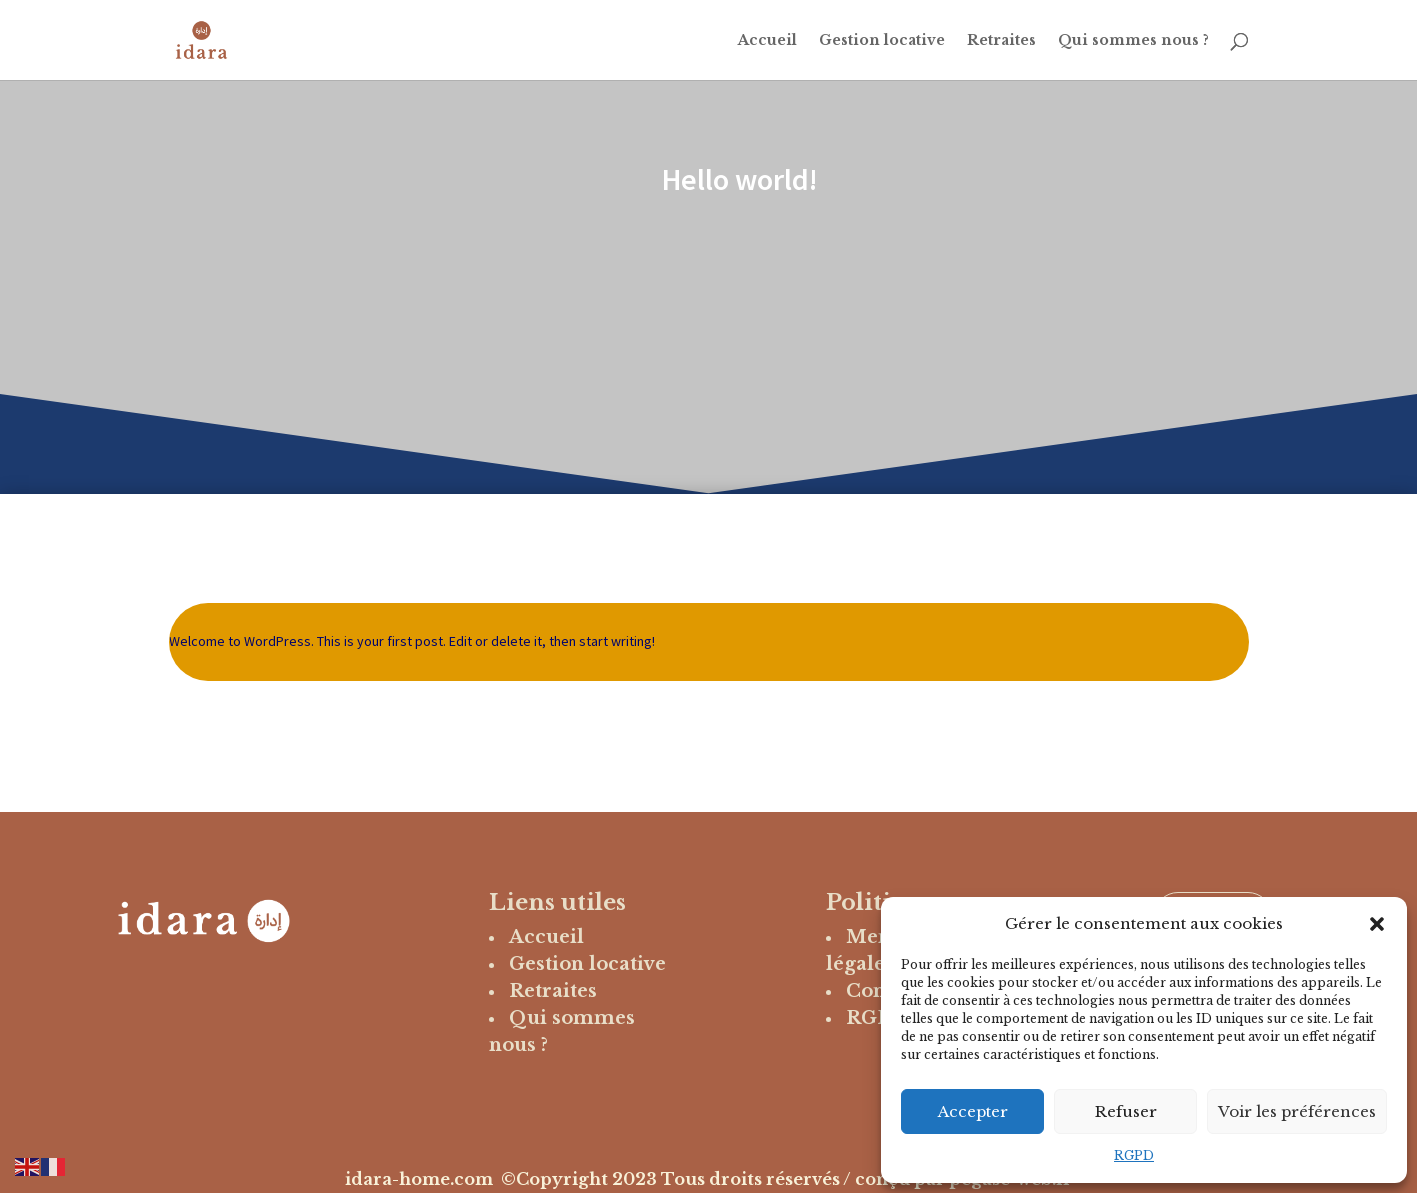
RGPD (1134, 1155)
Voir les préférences (1297, 1111)
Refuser (1126, 1111)
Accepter (973, 1111)
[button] (1377, 924)
